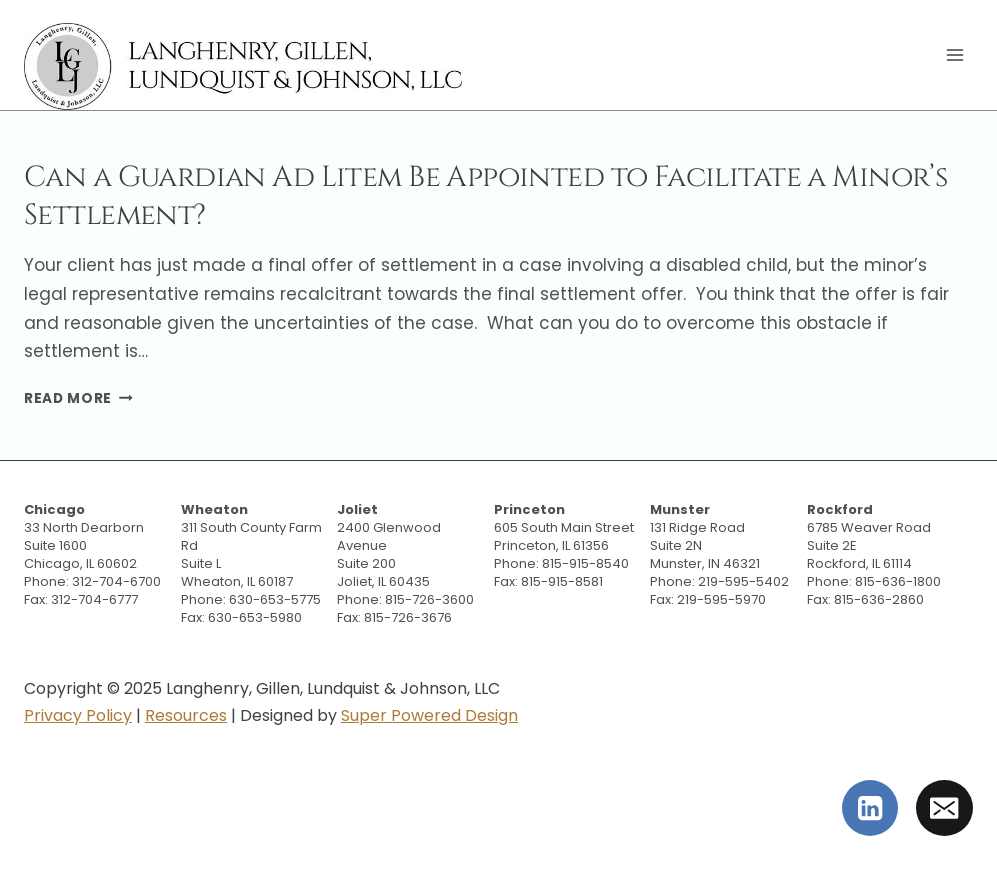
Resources (186, 715)
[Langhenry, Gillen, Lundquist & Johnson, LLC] (245, 66)
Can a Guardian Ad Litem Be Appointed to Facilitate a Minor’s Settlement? (485, 196)
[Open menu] (954, 55)
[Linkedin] (870, 808)
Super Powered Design (429, 715)
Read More (78, 398)
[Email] (944, 808)
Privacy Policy (78, 715)
